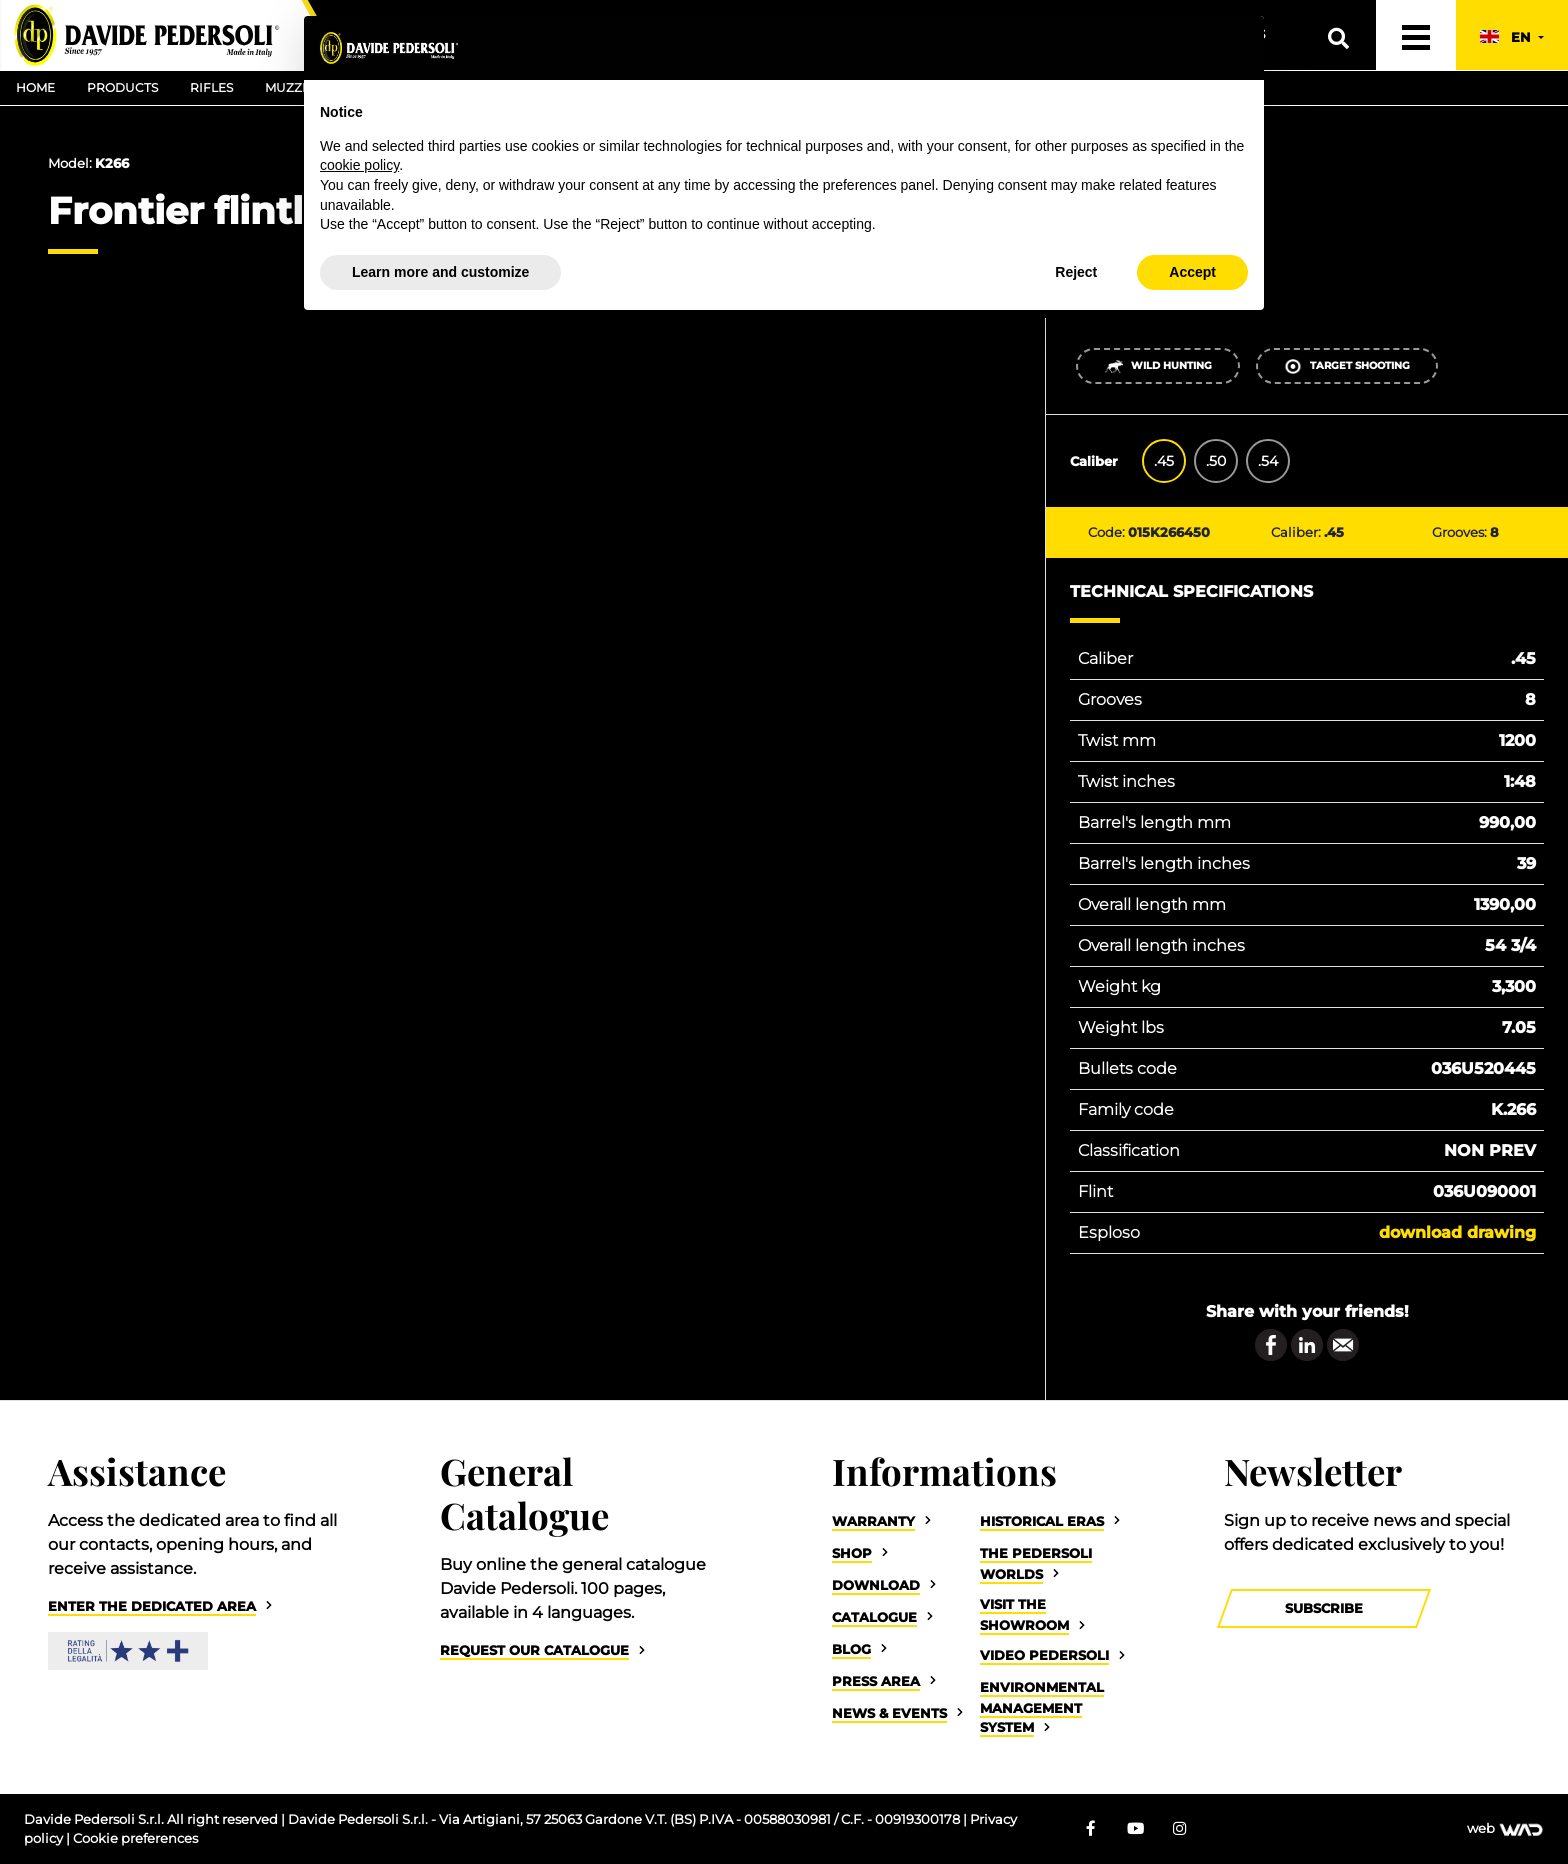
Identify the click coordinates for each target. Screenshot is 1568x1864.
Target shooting (1346, 366)
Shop (852, 1553)
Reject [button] (1076, 272)
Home (35, 87)
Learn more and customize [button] (440, 272)
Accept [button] (1192, 272)
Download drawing (1457, 1232)
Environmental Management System (1042, 1707)
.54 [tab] (1268, 461)
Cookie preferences (135, 1838)
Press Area (876, 1681)
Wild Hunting (1158, 366)
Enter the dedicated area (152, 1606)
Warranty (873, 1521)
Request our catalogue (534, 1650)
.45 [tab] (1164, 461)
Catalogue (874, 1617)
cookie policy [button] (359, 165)
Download (876, 1585)
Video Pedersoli (1044, 1655)
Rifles (211, 87)
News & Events (889, 1713)
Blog (851, 1649)
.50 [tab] (1216, 461)
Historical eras (1042, 1521)
